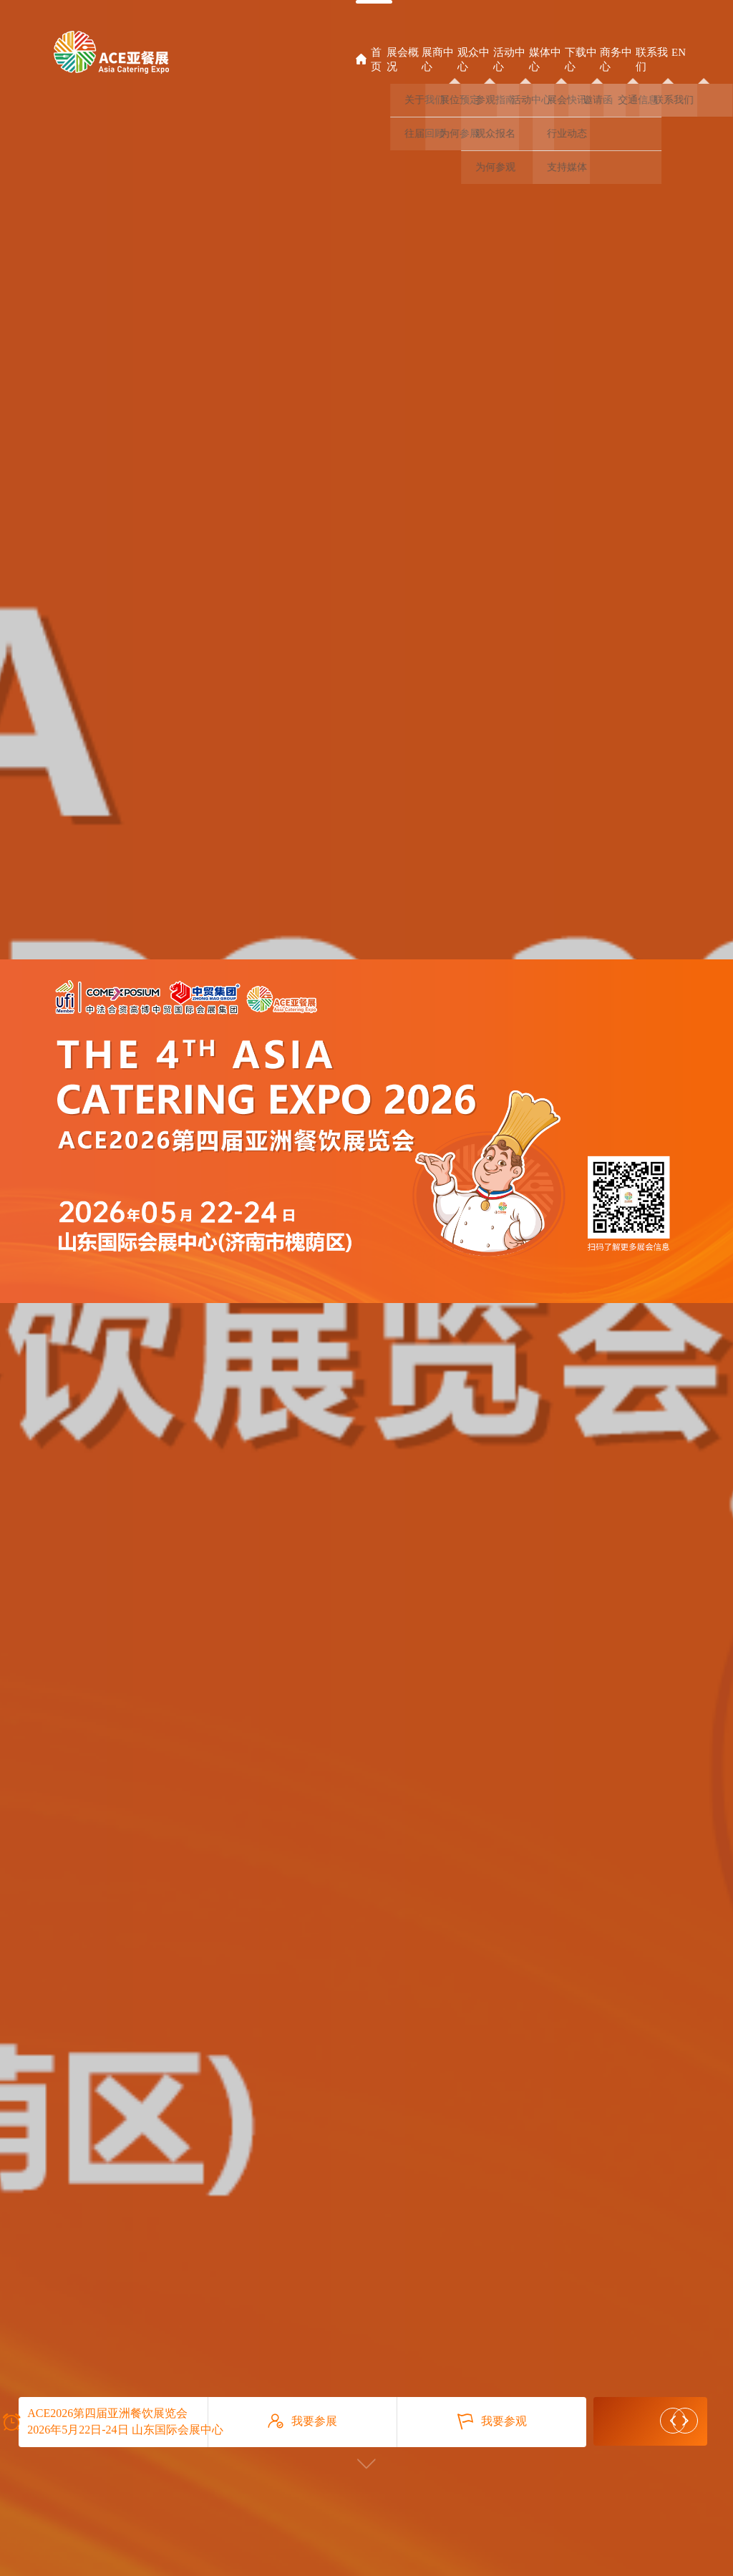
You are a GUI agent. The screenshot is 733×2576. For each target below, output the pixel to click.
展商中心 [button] (438, 59)
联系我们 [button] (652, 59)
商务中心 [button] (616, 59)
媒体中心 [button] (545, 59)
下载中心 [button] (581, 59)
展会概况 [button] (403, 59)
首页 (369, 59)
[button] (673, 2421)
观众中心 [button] (473, 59)
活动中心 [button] (509, 59)
